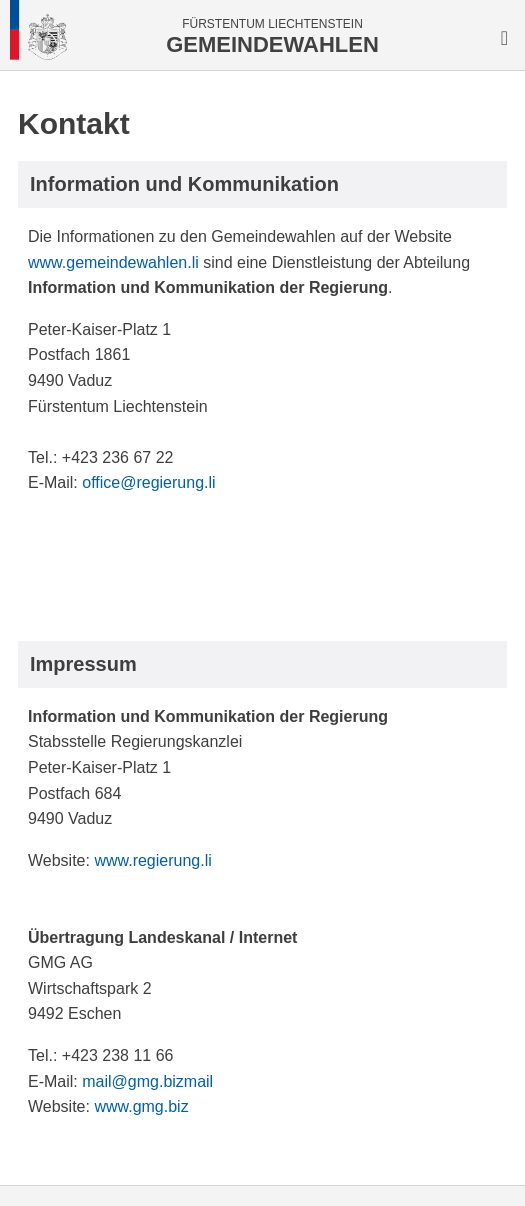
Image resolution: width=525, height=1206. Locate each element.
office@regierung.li (148, 482)
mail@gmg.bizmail (147, 1081)
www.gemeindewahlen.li (113, 262)
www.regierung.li (152, 860)
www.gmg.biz (141, 1106)
